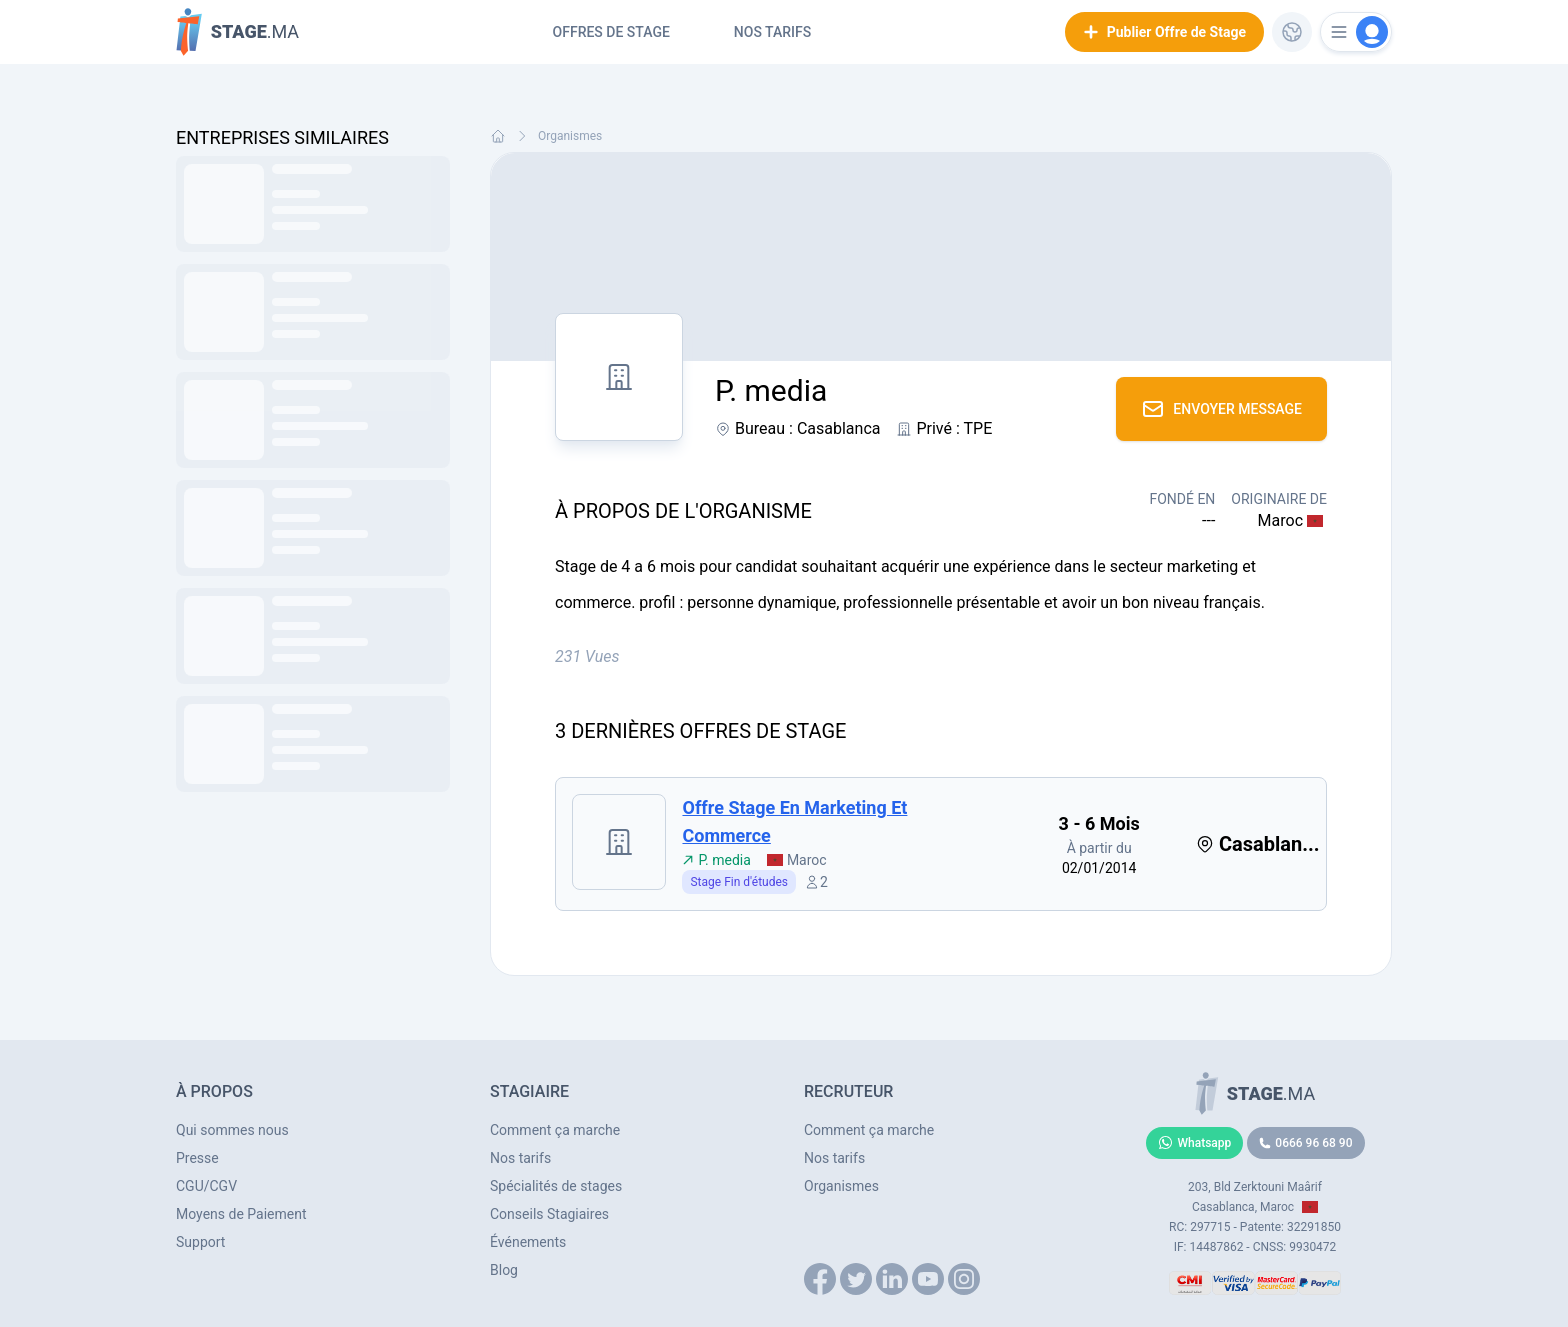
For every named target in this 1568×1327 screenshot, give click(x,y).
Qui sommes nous (232, 1130)
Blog (504, 1270)
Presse (197, 1158)
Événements (528, 1242)
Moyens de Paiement (241, 1214)
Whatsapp (1195, 1143)
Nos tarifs (772, 32)
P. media (716, 860)
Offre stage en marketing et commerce (794, 821)
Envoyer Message (1221, 409)
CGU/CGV (206, 1186)
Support (200, 1242)
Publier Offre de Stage (1164, 32)
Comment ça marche (555, 1130)
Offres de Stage (611, 32)
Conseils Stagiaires (549, 1214)
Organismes (570, 136)
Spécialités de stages (556, 1186)
